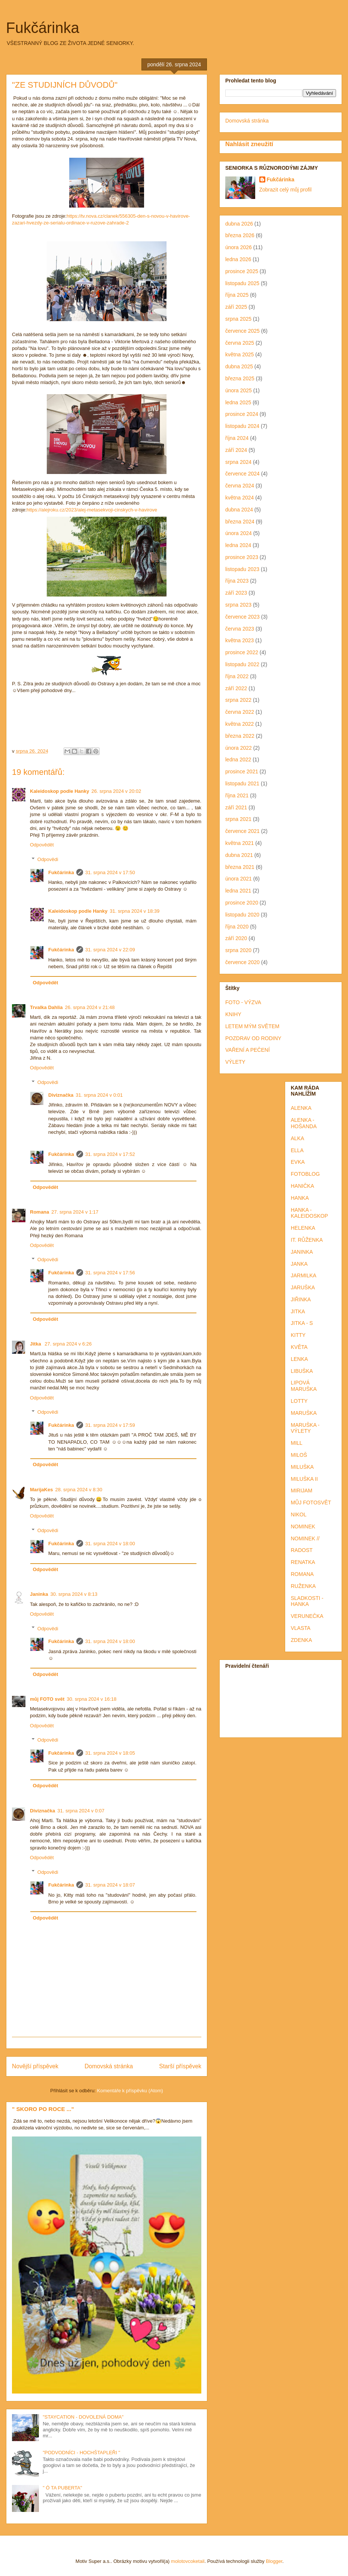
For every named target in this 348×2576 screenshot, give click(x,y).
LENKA (299, 1359)
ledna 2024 (238, 545)
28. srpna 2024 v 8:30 (78, 1489)
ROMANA (302, 1574)
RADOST (301, 1550)
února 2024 (238, 533)
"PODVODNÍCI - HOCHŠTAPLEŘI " (81, 2452)
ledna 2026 (238, 259)
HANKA (300, 1198)
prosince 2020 (241, 903)
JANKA (299, 1264)
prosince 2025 (241, 271)
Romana (39, 1212)
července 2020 (242, 962)
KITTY (298, 1335)
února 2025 (238, 390)
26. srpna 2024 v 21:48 (90, 1007)
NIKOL (298, 1514)
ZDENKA (301, 1640)
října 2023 (236, 581)
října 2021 (236, 795)
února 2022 (238, 748)
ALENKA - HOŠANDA (304, 1123)
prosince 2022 (241, 652)
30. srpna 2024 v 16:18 (91, 1699)
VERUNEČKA (307, 1616)
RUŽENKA (303, 1586)
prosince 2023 (241, 557)
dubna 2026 (239, 224)
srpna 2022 (238, 700)
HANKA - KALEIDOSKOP (309, 1213)
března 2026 (239, 235)
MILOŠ (299, 1455)
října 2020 (236, 927)
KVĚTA (299, 1347)
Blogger (274, 2561)
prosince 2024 (241, 414)
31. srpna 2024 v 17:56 (110, 1272)
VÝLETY (235, 1062)
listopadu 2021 (242, 783)
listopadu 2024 (242, 426)
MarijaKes (41, 1489)
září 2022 (236, 688)
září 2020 (236, 938)
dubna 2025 (239, 366)
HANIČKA (302, 1186)
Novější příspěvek (35, 2066)
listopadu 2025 (242, 283)
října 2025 (236, 295)
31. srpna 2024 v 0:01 (99, 1095)
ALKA (297, 1138)
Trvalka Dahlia (46, 1007)
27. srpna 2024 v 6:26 (68, 1344)
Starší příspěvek (180, 2066)
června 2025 (239, 343)
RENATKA (303, 1562)
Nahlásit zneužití (249, 144)
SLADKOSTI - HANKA (307, 1601)
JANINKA (302, 1252)
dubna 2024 (239, 510)
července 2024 (242, 474)
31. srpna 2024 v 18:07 (110, 1885)
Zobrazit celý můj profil (285, 190)
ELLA (297, 1150)
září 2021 (236, 807)
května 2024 (239, 498)
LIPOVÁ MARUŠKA (304, 1386)
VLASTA (301, 1628)
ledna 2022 (238, 759)
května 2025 (239, 354)
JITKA (298, 1311)
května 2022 (239, 724)
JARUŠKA (303, 1287)
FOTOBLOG (305, 1174)
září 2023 (236, 593)
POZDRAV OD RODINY (253, 1038)
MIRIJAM (301, 1491)
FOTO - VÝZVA (243, 1002)
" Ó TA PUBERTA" (62, 2488)
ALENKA (301, 1108)
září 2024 (236, 450)
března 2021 (239, 867)
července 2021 (242, 831)
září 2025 (236, 307)
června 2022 (239, 712)
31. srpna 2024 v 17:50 (110, 872)
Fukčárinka (42, 27)
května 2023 (239, 640)
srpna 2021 (238, 819)
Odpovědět (42, 845)
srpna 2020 (238, 950)
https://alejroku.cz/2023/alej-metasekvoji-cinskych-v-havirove (92, 510)
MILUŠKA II (304, 1479)
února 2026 (238, 247)
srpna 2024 (238, 462)
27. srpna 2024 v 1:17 (74, 1212)
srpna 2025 (238, 319)
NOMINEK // (305, 1538)
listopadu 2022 (242, 664)
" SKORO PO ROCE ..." (43, 2109)
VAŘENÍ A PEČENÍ (247, 1050)
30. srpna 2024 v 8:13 (73, 1594)
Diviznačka (60, 1095)
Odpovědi (47, 859)
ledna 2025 (238, 402)
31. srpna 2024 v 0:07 (80, 1811)
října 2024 (236, 438)
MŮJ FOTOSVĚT (311, 1503)
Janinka (39, 1594)
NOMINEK (303, 1526)
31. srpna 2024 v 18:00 (110, 1543)
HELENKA (303, 1228)
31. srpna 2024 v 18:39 (134, 911)
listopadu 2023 (242, 569)
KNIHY (233, 1014)
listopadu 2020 (242, 915)
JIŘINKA (301, 1299)
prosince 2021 (241, 771)
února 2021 (238, 879)
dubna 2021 (239, 855)
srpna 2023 (238, 605)
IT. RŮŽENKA (307, 1240)
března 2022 (239, 736)
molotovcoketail (188, 2561)
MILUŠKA (302, 1467)
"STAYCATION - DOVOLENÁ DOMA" (83, 2417)
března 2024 (239, 522)
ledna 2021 (238, 891)
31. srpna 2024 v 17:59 (110, 1425)
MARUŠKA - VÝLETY (305, 1428)
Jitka (36, 1344)
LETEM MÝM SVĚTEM (252, 1026)
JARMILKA (303, 1275)
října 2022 (236, 676)
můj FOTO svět (47, 1699)
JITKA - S (302, 1323)
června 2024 (239, 486)
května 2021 (239, 843)
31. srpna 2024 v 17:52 (110, 1154)
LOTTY (299, 1401)
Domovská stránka (109, 2066)
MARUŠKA (304, 1413)
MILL (296, 1443)
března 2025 (239, 378)
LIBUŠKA (302, 1371)
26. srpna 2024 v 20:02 (116, 791)
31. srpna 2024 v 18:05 (110, 1753)
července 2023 (242, 617)
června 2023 (239, 629)
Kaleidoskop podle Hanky (59, 791)
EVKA (298, 1162)
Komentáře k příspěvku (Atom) (130, 2090)
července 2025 (242, 331)
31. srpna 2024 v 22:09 (110, 949)
